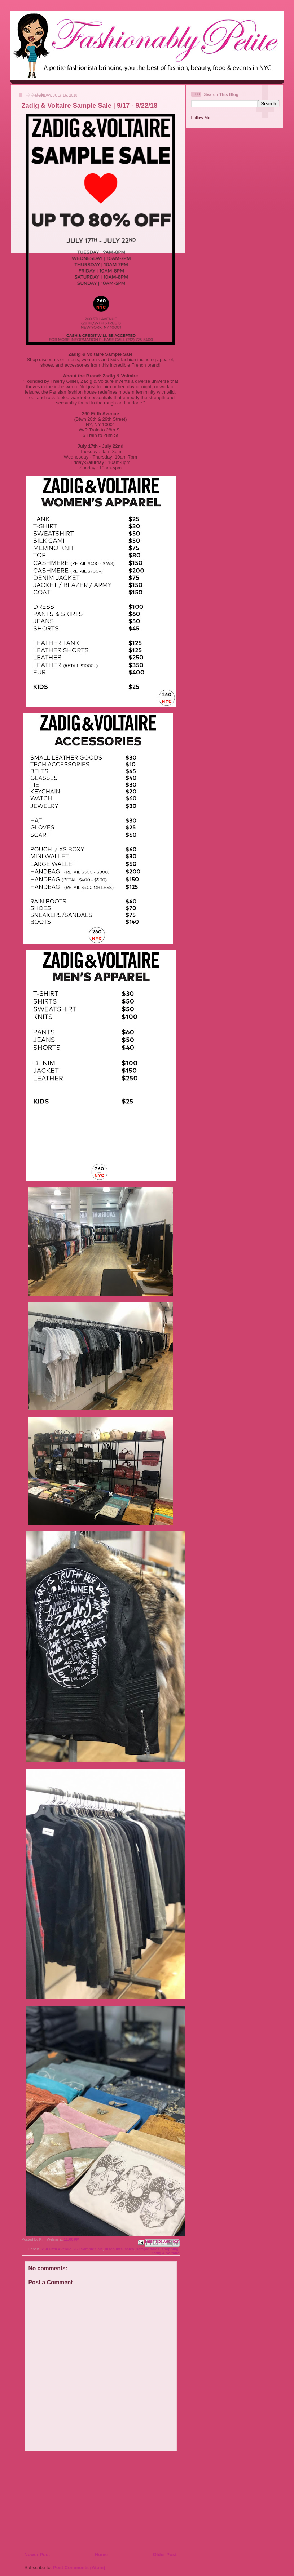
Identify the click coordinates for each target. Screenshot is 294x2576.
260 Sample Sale (87, 2249)
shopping (170, 2249)
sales (129, 2249)
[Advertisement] (68, 2501)
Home (101, 2554)
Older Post (165, 2554)
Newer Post (37, 2554)
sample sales (147, 2249)
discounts (114, 2249)
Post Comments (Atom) (79, 2567)
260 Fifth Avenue (56, 2249)
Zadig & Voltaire (165, 2253)
